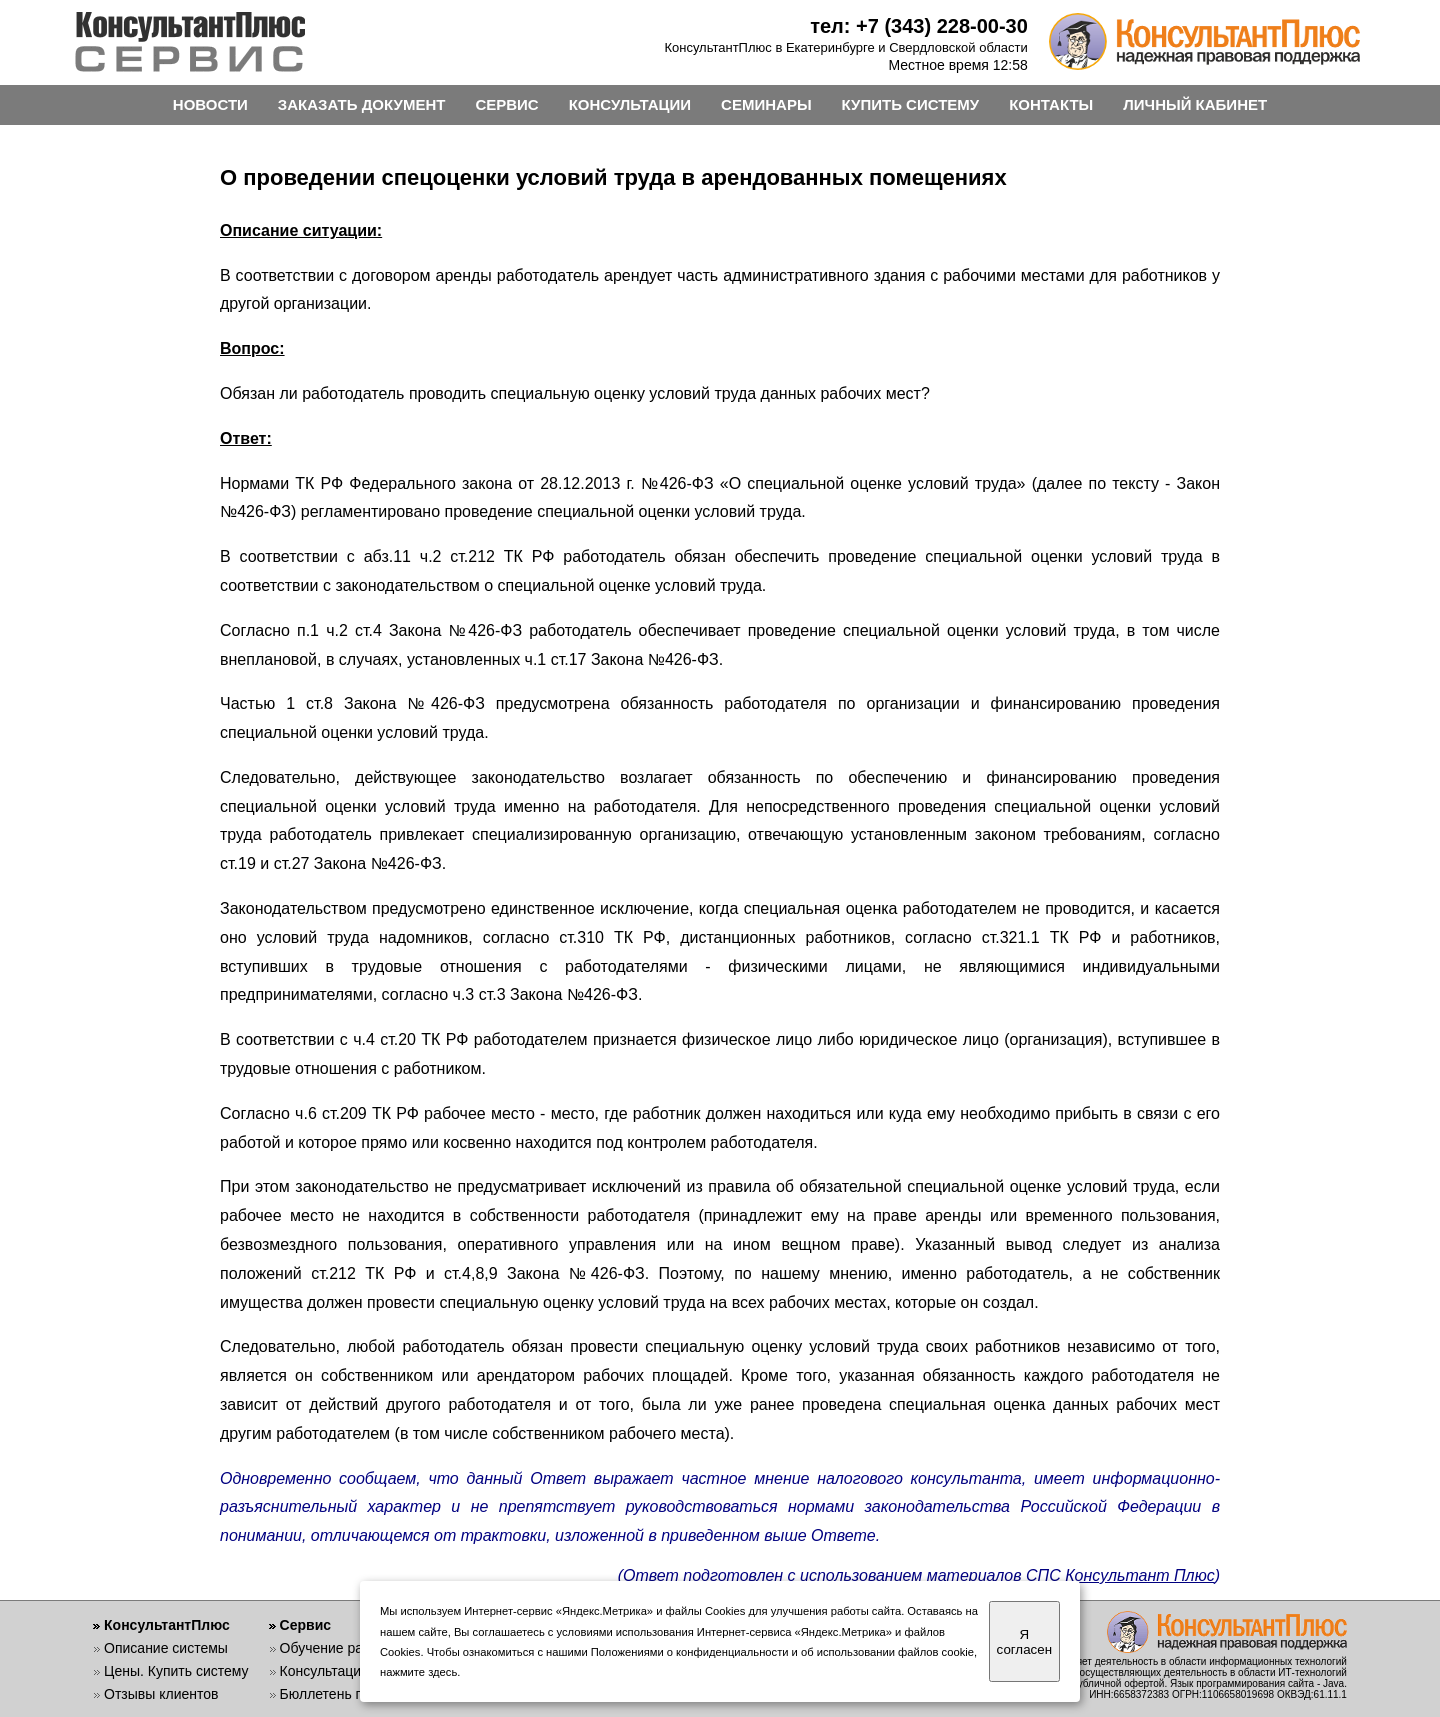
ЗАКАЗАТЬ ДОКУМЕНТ (362, 104)
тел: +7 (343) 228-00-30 (919, 26)
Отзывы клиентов (161, 1694)
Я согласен (1024, 1642)
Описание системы (166, 1648)
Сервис (305, 1625)
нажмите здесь (418, 1672)
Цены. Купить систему (176, 1671)
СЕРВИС (506, 104)
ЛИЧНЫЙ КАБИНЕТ (1195, 104)
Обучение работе (336, 1648)
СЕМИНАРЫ (766, 104)
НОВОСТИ (210, 104)
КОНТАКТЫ (1051, 104)
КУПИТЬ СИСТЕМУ (911, 104)
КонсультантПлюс (167, 1625)
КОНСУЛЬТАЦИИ (630, 104)
